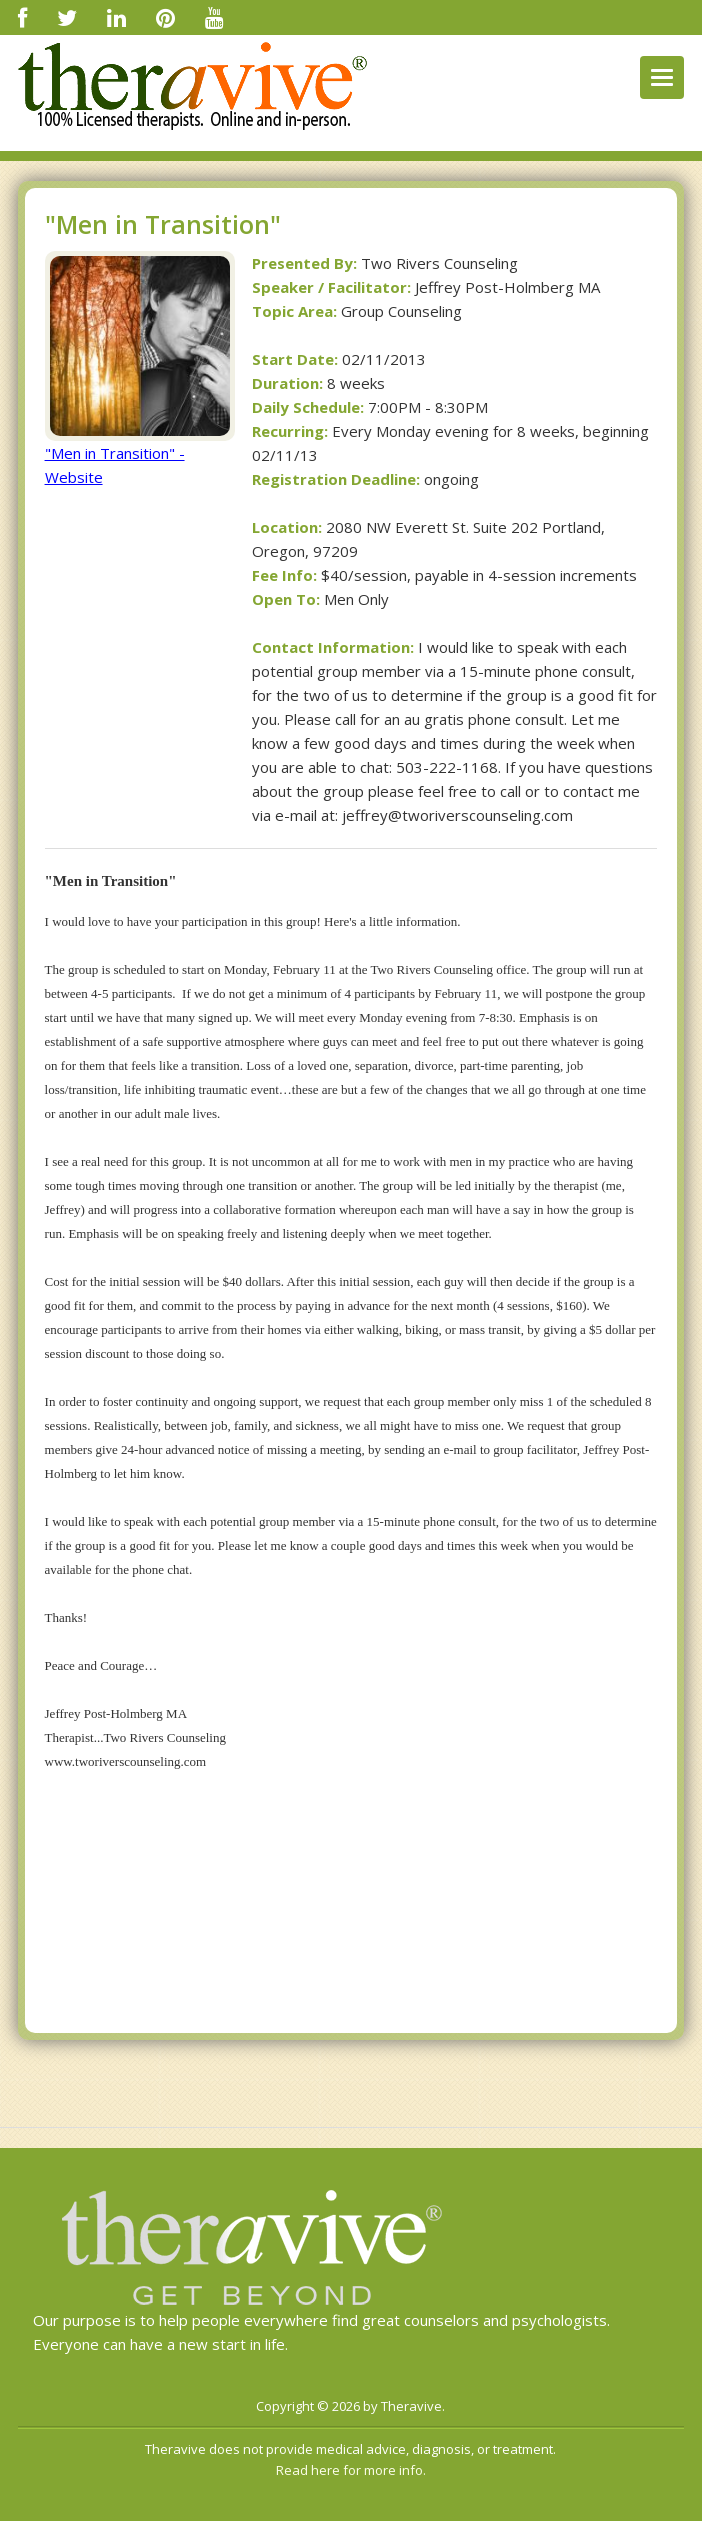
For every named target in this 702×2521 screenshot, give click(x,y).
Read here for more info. (351, 2470)
